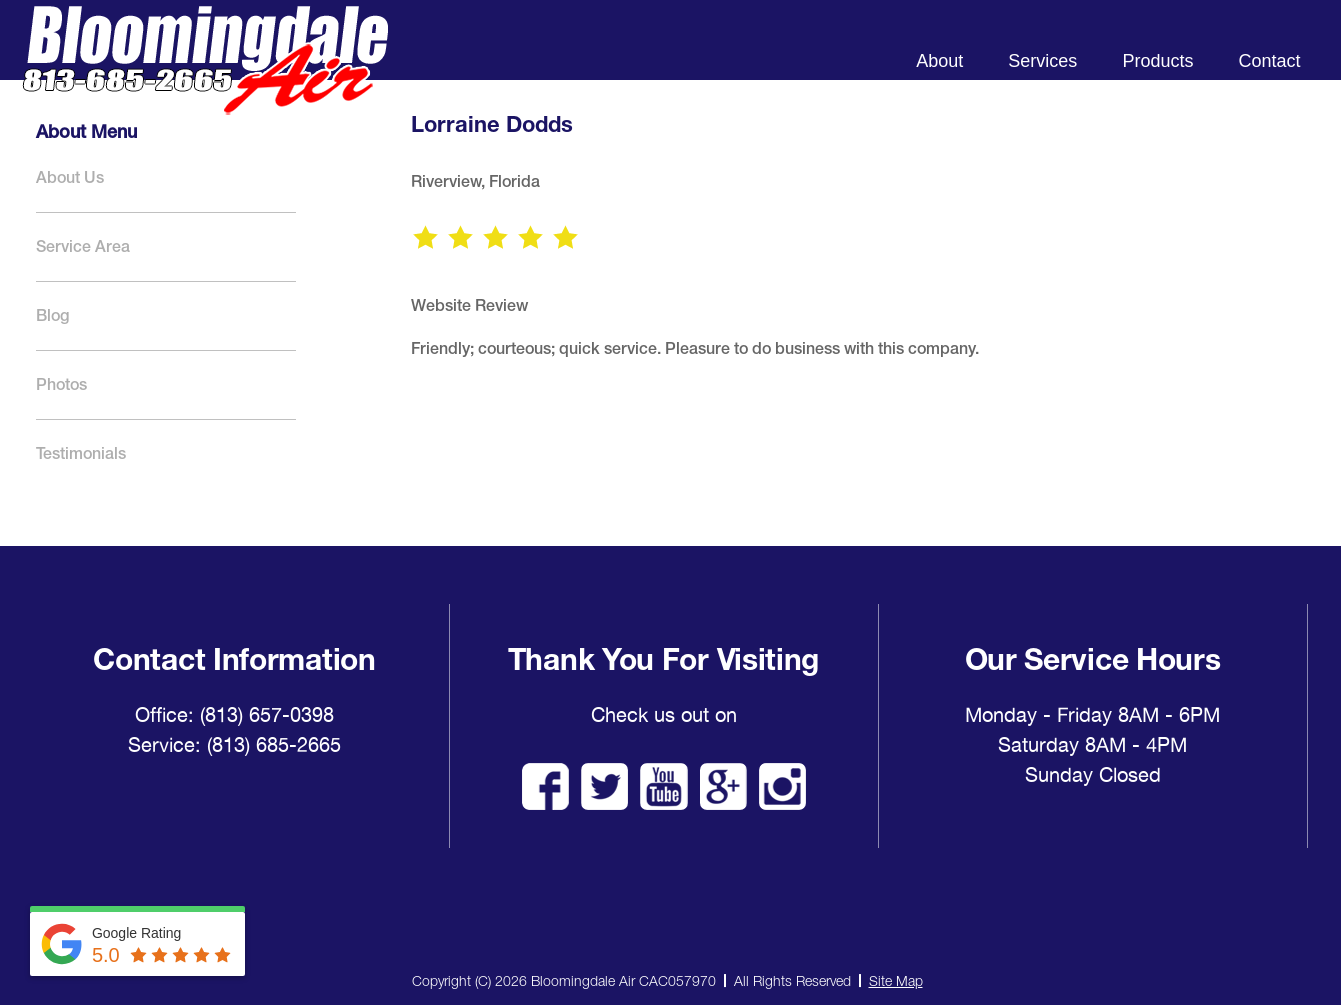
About (939, 61)
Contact (1269, 61)
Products (1157, 61)
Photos (61, 384)
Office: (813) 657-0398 (234, 715)
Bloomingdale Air (205, 77)
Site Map (896, 980)
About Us (70, 177)
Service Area (83, 246)
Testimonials (81, 453)
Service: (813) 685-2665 (234, 745)
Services (1042, 61)
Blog (52, 315)
